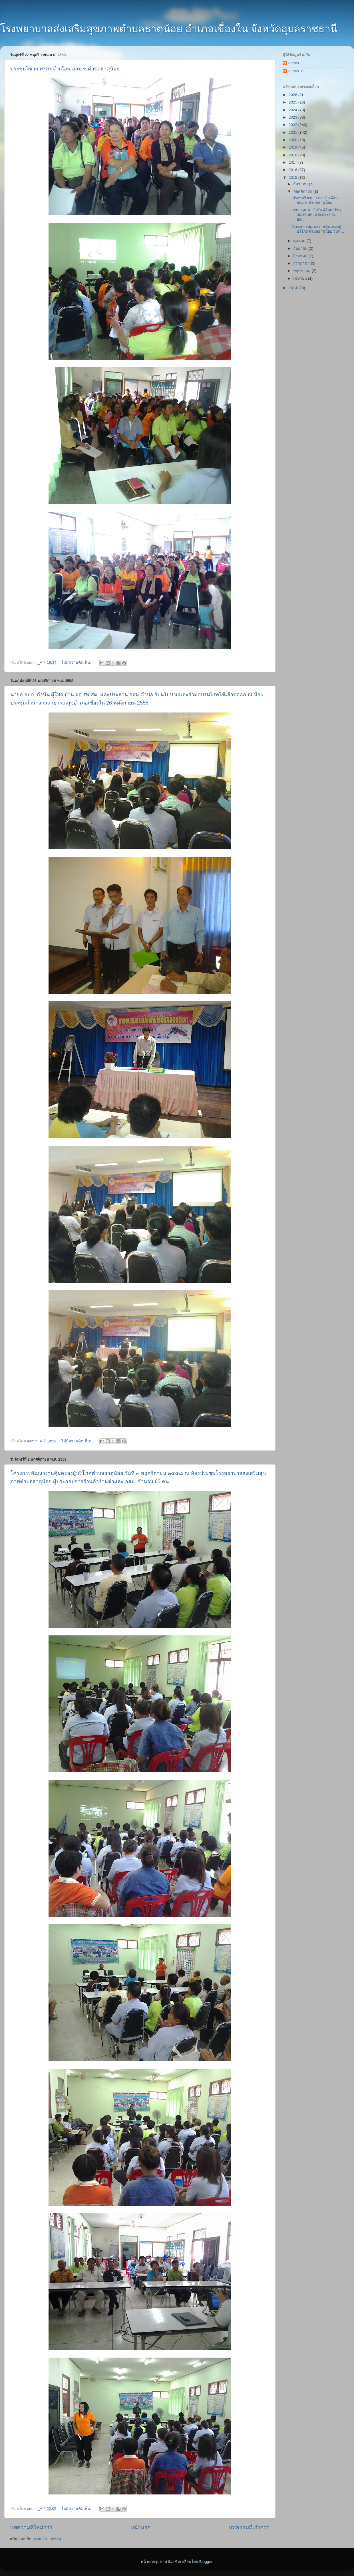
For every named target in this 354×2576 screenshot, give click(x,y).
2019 (293, 147)
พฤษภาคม (302, 271)
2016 (293, 170)
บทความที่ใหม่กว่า (31, 2527)
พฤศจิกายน (303, 191)
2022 (293, 125)
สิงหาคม (301, 256)
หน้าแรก (140, 2527)
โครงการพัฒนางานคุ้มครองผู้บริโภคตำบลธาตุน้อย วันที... (318, 229)
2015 (293, 177)
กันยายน (301, 248)
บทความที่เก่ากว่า (249, 2527)
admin (293, 63)
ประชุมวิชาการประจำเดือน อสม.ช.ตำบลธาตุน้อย (65, 69)
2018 (293, 155)
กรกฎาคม (302, 263)
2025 (293, 102)
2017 (293, 162)
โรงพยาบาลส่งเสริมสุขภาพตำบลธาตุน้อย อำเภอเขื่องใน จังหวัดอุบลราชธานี (168, 28)
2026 (293, 95)
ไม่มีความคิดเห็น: (76, 662)
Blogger (205, 2561)
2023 (293, 117)
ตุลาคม (300, 241)
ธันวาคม (301, 184)
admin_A (295, 71)
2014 (293, 288)
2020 (293, 140)
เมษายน (300, 278)
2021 (293, 132)
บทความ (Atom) (47, 2539)
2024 (293, 110)
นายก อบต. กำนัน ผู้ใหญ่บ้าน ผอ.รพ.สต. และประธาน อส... (316, 214)
